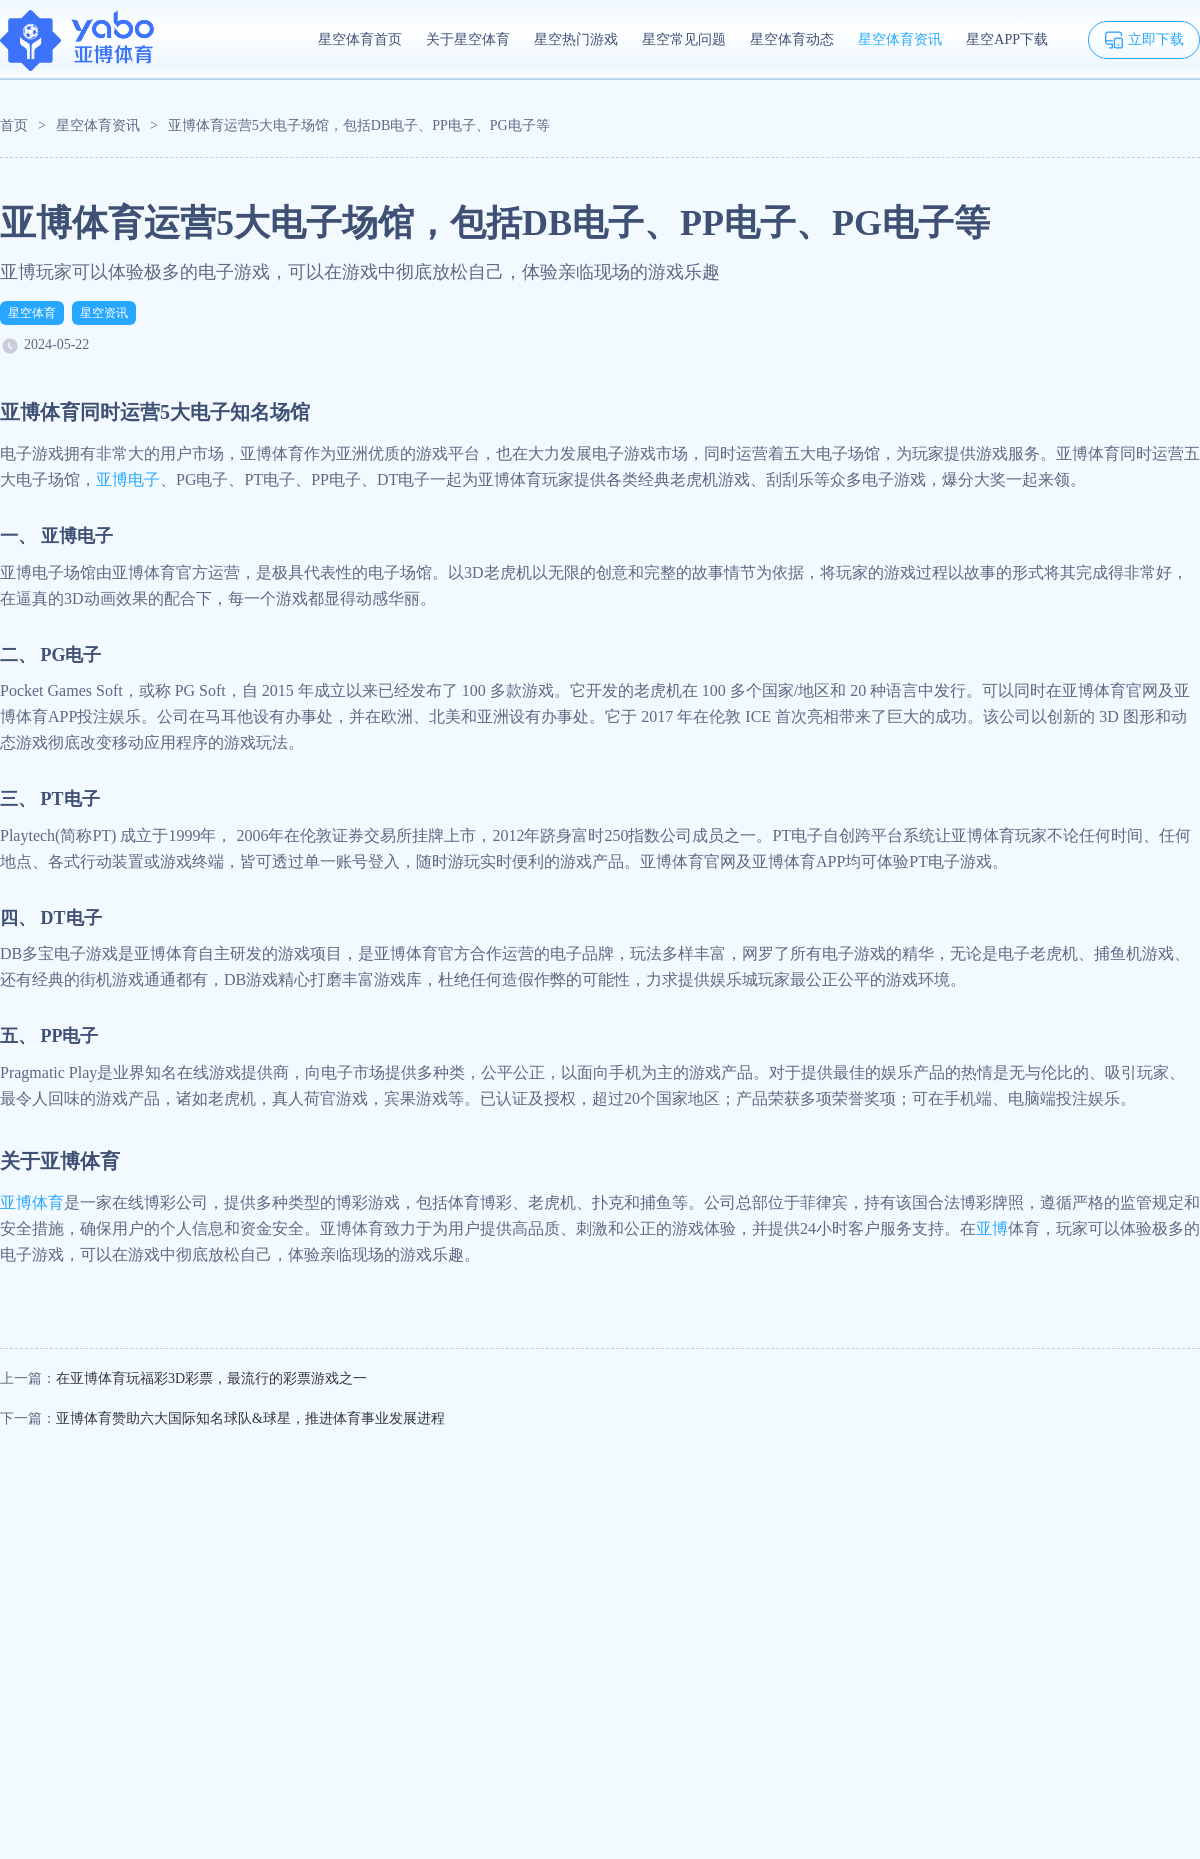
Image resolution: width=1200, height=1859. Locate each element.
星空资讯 (104, 313)
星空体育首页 (360, 39)
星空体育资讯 (900, 39)
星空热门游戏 (576, 39)
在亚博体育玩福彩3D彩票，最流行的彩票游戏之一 (211, 1378)
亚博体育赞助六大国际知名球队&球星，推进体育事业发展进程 (250, 1418)
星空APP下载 (1007, 39)
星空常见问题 (684, 39)
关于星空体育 (468, 39)
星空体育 (32, 313)
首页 (14, 125)
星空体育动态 (792, 39)
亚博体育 (32, 1202)
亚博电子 (128, 479)
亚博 (992, 1228)
